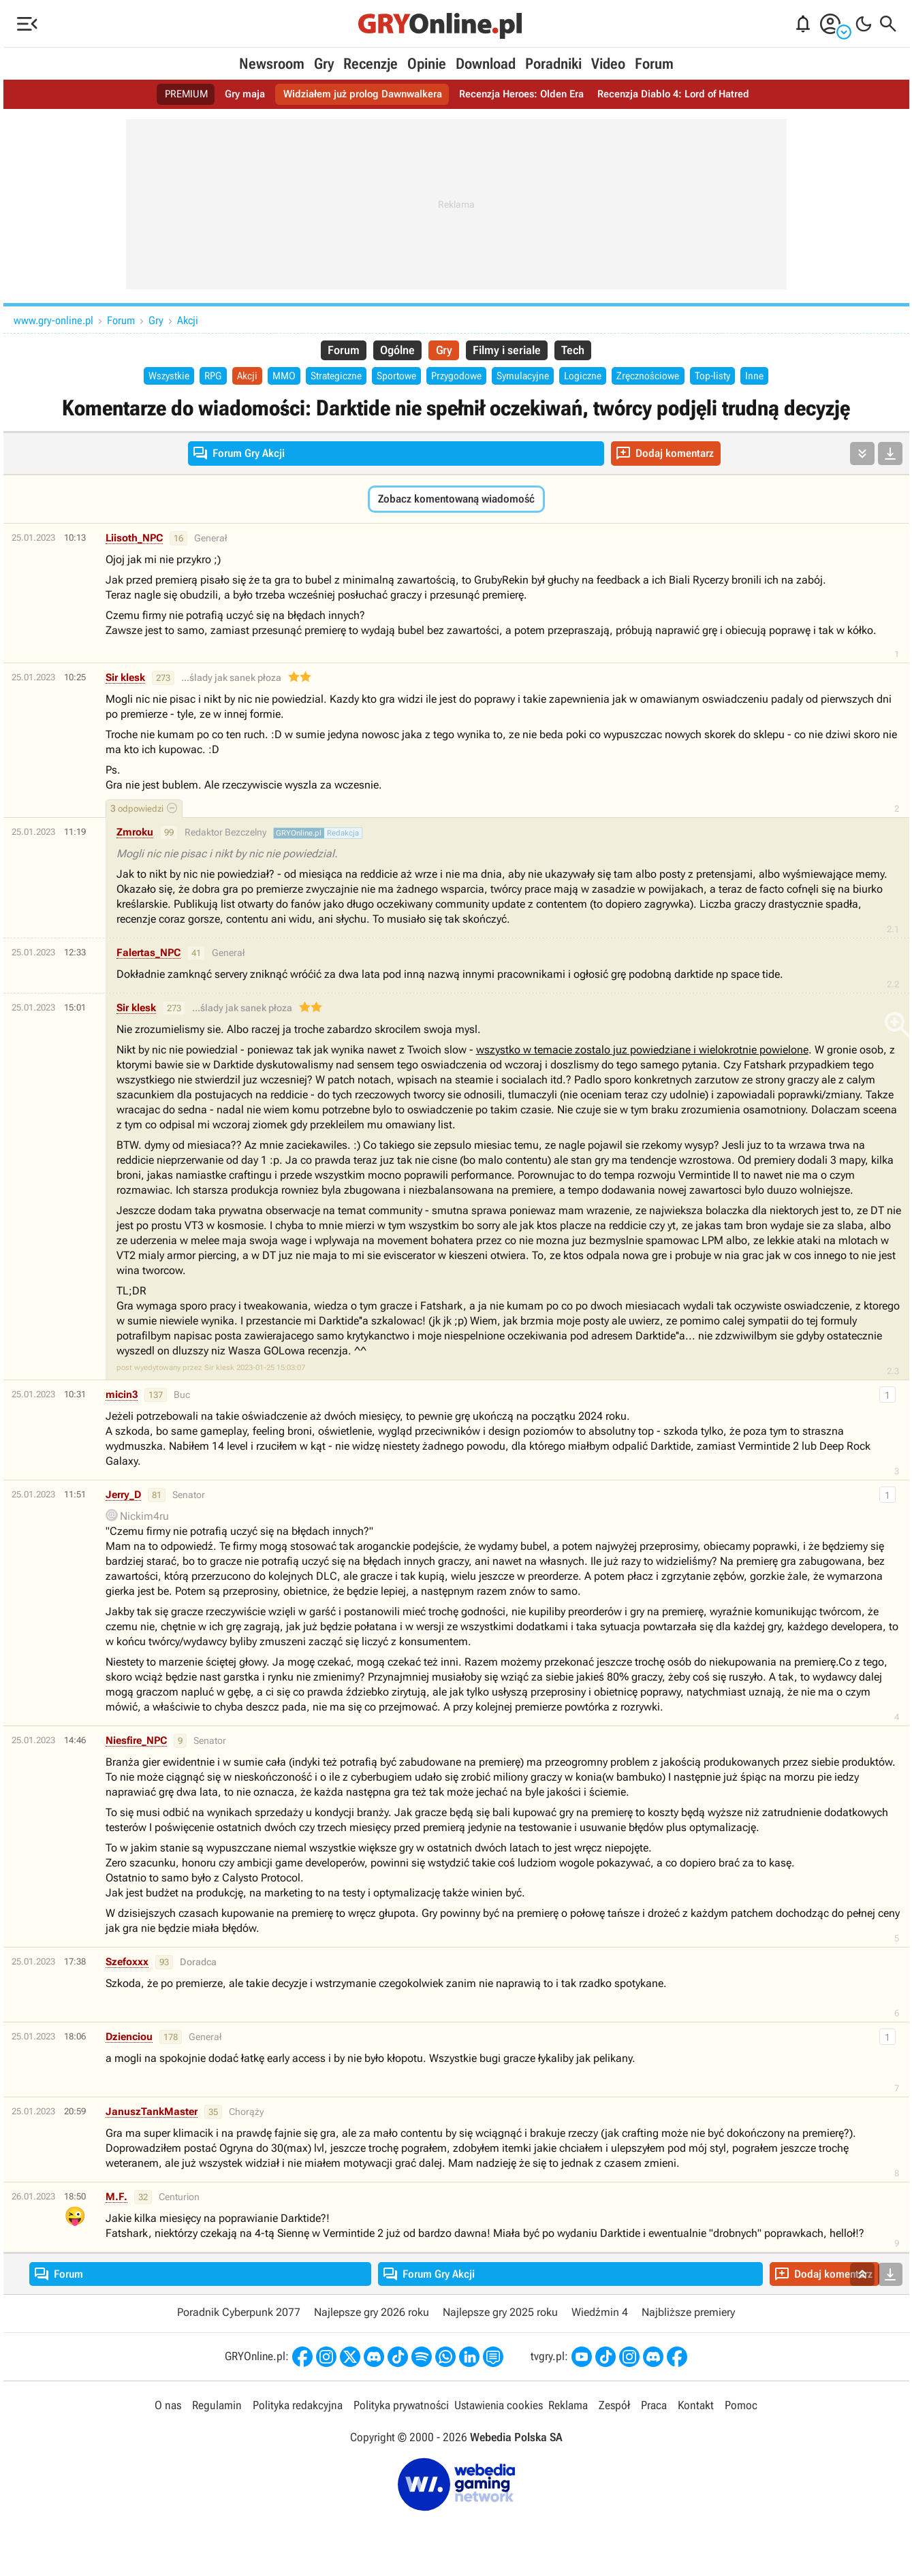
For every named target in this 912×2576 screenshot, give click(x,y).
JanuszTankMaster (152, 2114)
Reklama (567, 2408)
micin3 (122, 1396)
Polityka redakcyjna (298, 2408)
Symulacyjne (531, 378)
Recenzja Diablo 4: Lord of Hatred (683, 94)
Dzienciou (129, 2039)
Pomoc (739, 2408)
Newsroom (271, 63)
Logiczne (594, 378)
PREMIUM (173, 94)
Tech (581, 351)
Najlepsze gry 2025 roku (500, 2314)
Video (608, 63)
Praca (652, 2408)
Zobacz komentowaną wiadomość (456, 500)
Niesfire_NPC (136, 1742)
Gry (324, 63)
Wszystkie (149, 378)
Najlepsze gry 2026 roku (371, 2314)
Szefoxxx (127, 1964)
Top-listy (731, 378)
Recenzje (370, 63)
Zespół (613, 2408)
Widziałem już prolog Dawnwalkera (357, 94)
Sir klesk (125, 679)
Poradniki (553, 63)
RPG (197, 378)
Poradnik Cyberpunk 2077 (238, 2314)
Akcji (187, 320)
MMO (273, 378)
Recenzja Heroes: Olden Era (523, 94)
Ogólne (393, 351)
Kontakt (694, 2408)
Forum (654, 63)
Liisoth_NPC (134, 540)
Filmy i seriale (510, 351)
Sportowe (395, 378)
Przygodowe (459, 378)
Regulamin (218, 2408)
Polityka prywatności (400, 2408)
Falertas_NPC (148, 955)
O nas (170, 2408)
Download (486, 63)
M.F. (116, 2199)
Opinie (426, 63)
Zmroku (134, 834)
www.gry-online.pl (53, 320)
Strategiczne (330, 378)
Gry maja (234, 94)
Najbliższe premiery (688, 2314)
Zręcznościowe (663, 378)
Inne (775, 378)
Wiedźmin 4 (599, 2314)
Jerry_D (123, 1497)
